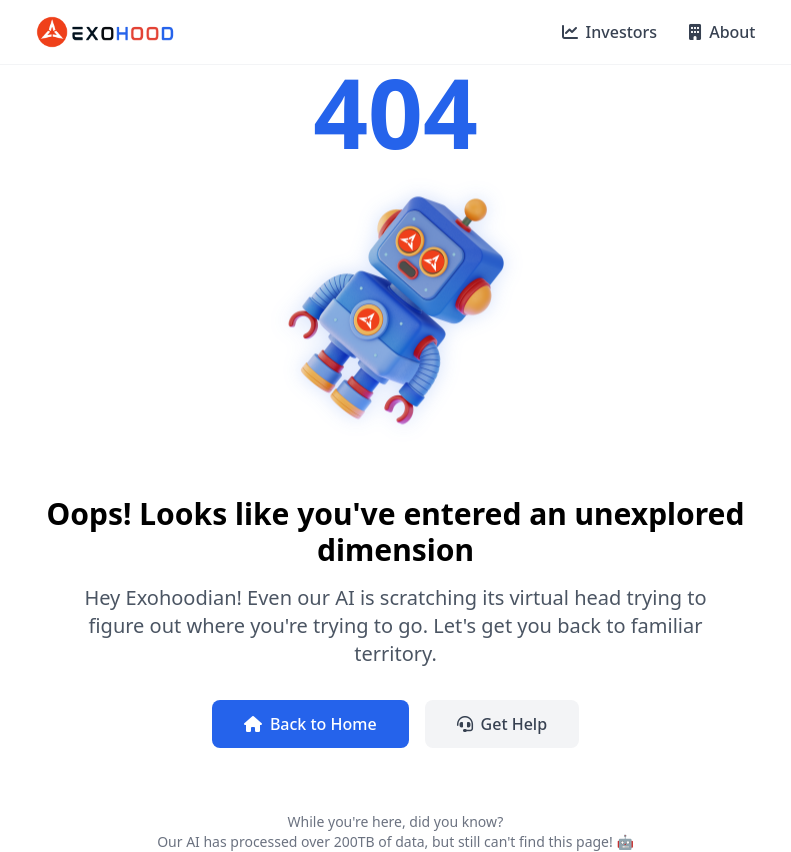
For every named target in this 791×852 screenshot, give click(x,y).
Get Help (502, 724)
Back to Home (310, 724)
